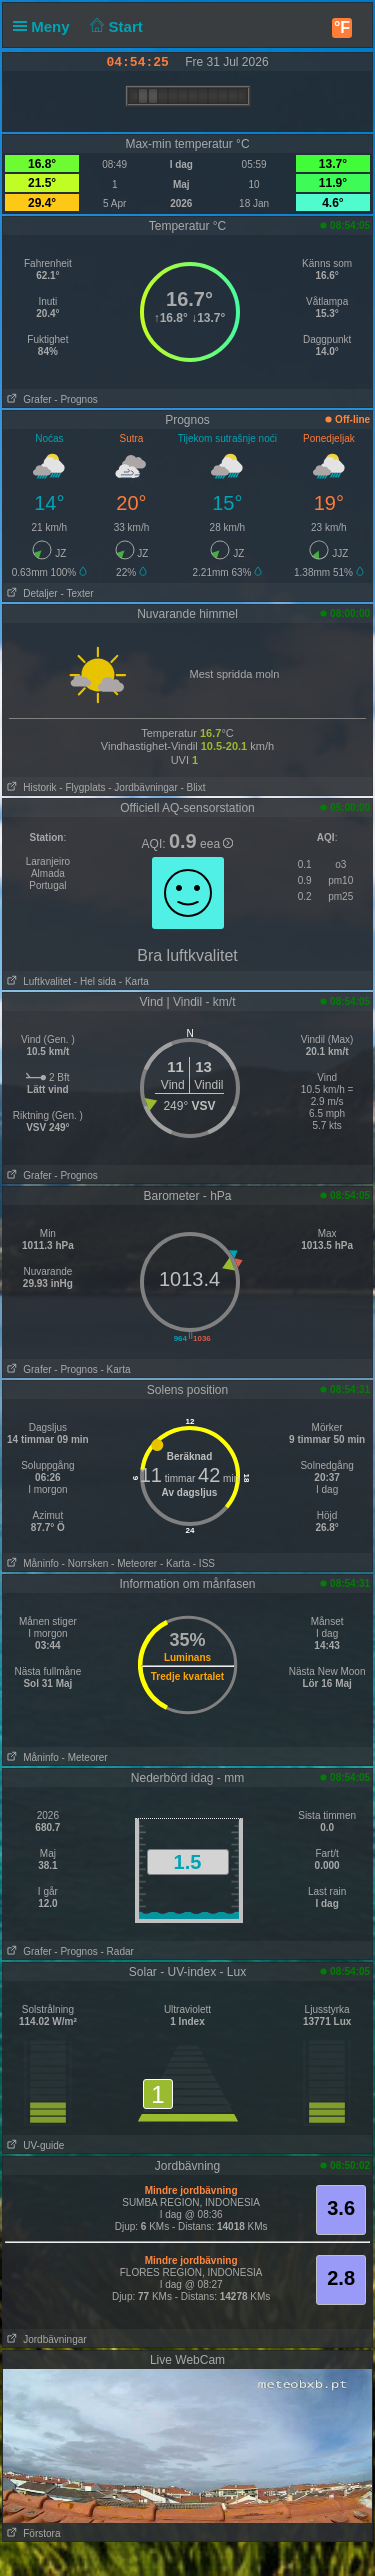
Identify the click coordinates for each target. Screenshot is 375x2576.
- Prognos (75, 399)
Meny (45, 26)
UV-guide (33, 2145)
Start (114, 26)
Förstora (32, 2533)
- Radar (116, 1951)
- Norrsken (85, 1563)
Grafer (27, 399)
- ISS (204, 1563)
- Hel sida (95, 981)
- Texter (76, 593)
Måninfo (31, 1563)
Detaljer (30, 593)
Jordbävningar (45, 2339)
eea (216, 844)
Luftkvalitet (37, 981)
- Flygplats (82, 787)
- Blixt (193, 787)
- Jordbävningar (142, 787)
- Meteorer (134, 1563)
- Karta (132, 981)
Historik (30, 787)
